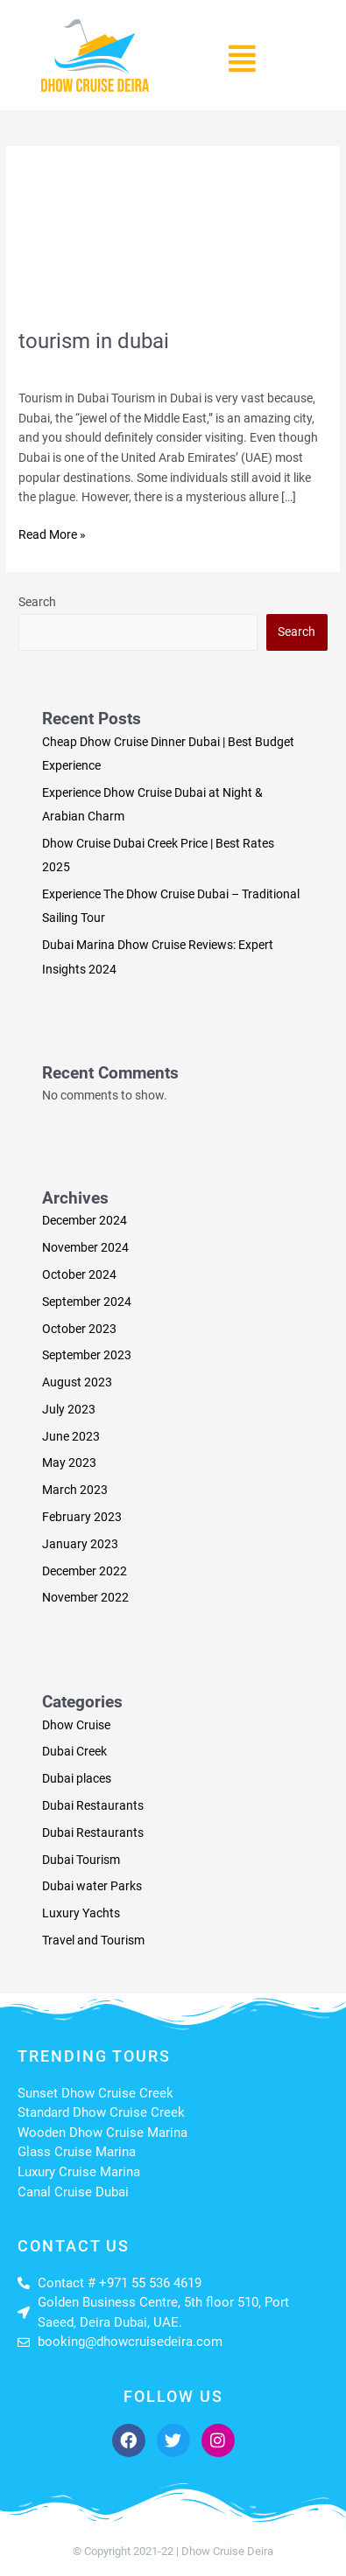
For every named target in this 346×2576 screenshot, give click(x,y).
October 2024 (79, 1274)
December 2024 (84, 1220)
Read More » (52, 533)
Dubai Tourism (81, 1860)
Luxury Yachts (81, 1913)
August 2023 (77, 1382)
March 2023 (75, 1490)
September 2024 (86, 1302)
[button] (242, 59)
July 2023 (68, 1409)
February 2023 (82, 1517)
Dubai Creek (74, 1751)
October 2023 (79, 1329)
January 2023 (80, 1544)
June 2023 (71, 1436)
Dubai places (76, 1778)
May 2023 (69, 1463)
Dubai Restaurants (93, 1805)
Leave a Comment (67, 367)
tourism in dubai (93, 341)
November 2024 (85, 1247)
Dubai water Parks (92, 1886)
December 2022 (84, 1571)
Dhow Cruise (76, 1725)
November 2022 (85, 1597)
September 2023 (86, 1355)
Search (37, 602)
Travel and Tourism (178, 367)
